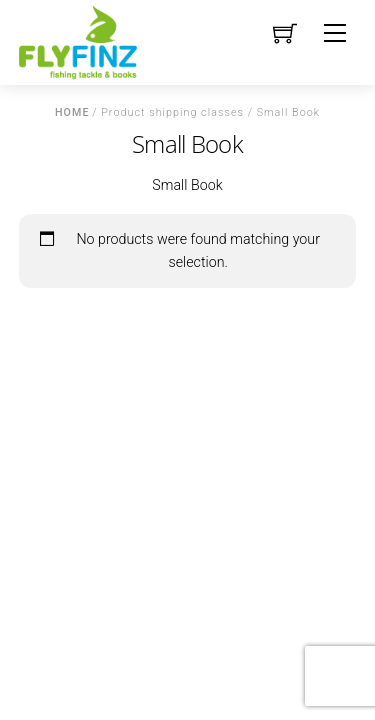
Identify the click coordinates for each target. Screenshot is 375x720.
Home (72, 112)
